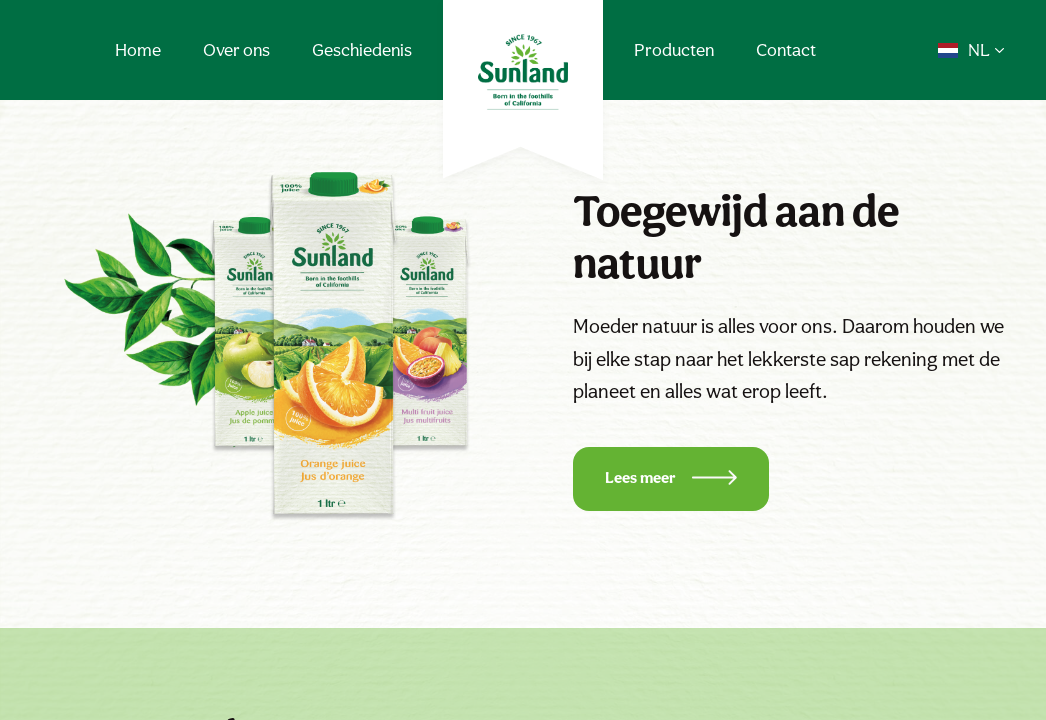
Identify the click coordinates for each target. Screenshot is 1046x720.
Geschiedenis (362, 49)
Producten (674, 49)
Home (138, 49)
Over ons (236, 49)
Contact (786, 49)
